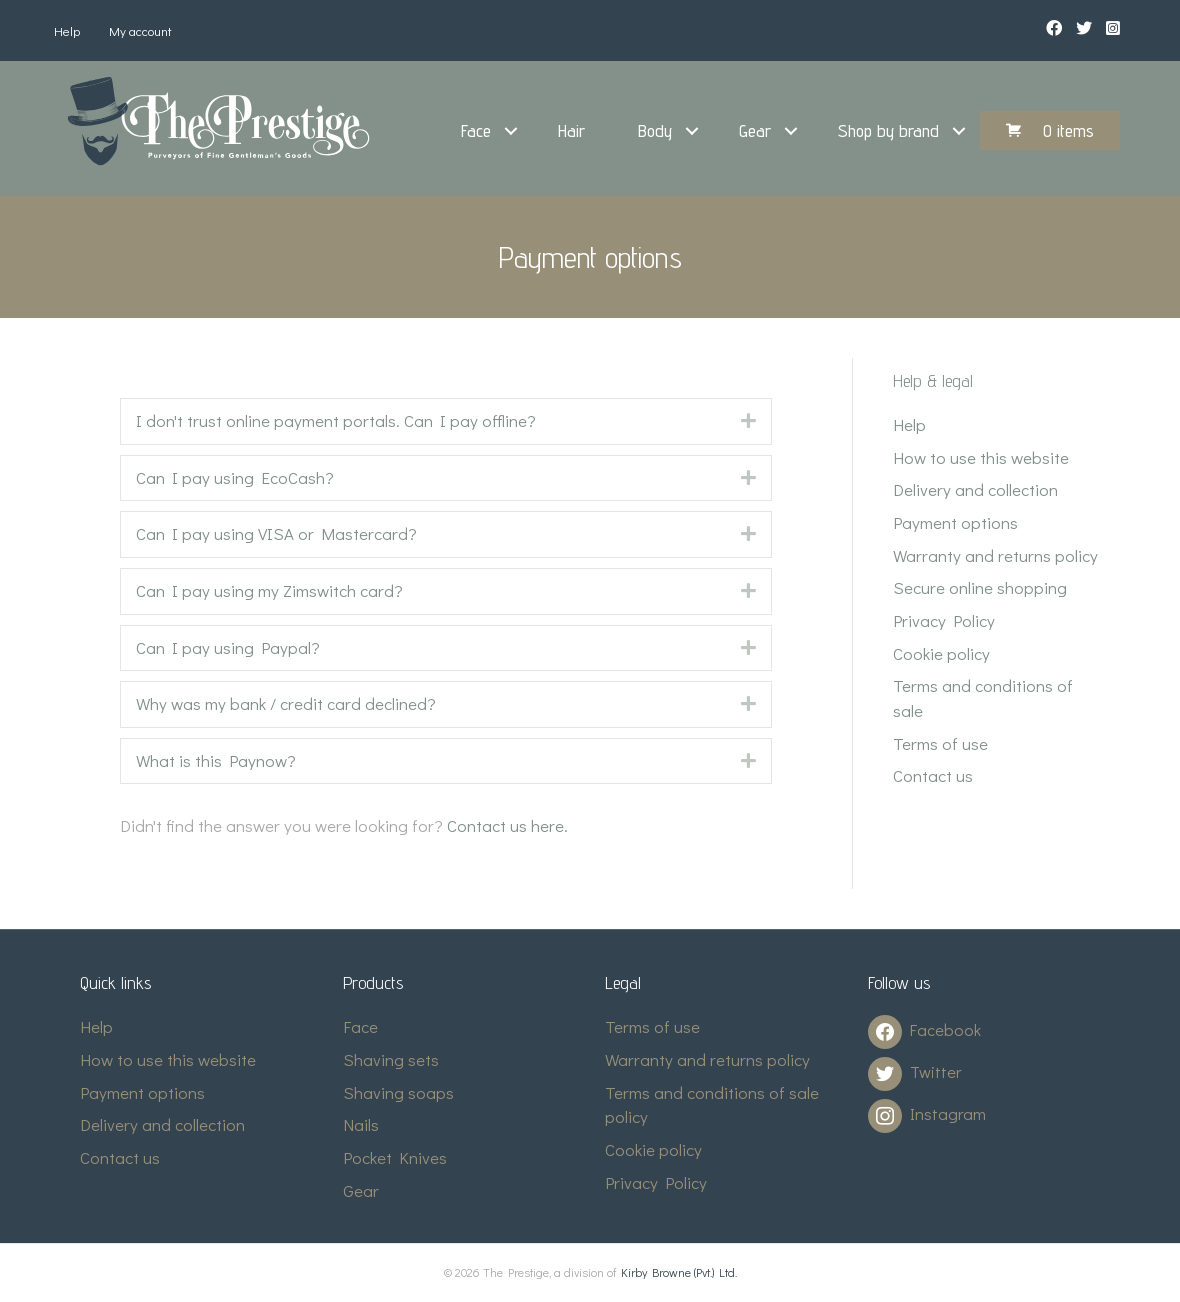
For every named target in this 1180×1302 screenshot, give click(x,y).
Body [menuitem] (655, 130)
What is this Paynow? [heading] (216, 760)
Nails (361, 1124)
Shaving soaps (398, 1092)
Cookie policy (941, 653)
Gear (361, 1190)
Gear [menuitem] (755, 130)
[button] (511, 131)
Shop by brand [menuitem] (888, 130)
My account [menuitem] (140, 30)
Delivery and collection (975, 489)
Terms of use (940, 743)
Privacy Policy (944, 620)
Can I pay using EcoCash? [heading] (235, 477)
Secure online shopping (980, 587)
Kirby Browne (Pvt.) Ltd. (679, 1272)
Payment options (955, 522)
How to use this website (981, 457)
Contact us (933, 775)
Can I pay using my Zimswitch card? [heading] (269, 590)
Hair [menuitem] (571, 130)
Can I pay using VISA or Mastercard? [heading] (276, 533)
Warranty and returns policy (995, 555)
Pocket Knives (395, 1157)
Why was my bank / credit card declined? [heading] (286, 703)
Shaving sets (391, 1059)
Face (360, 1026)
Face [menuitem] (476, 130)
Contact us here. (507, 825)
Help (909, 424)
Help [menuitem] (67, 30)
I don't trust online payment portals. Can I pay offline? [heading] (336, 420)
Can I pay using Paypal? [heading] (228, 647)
